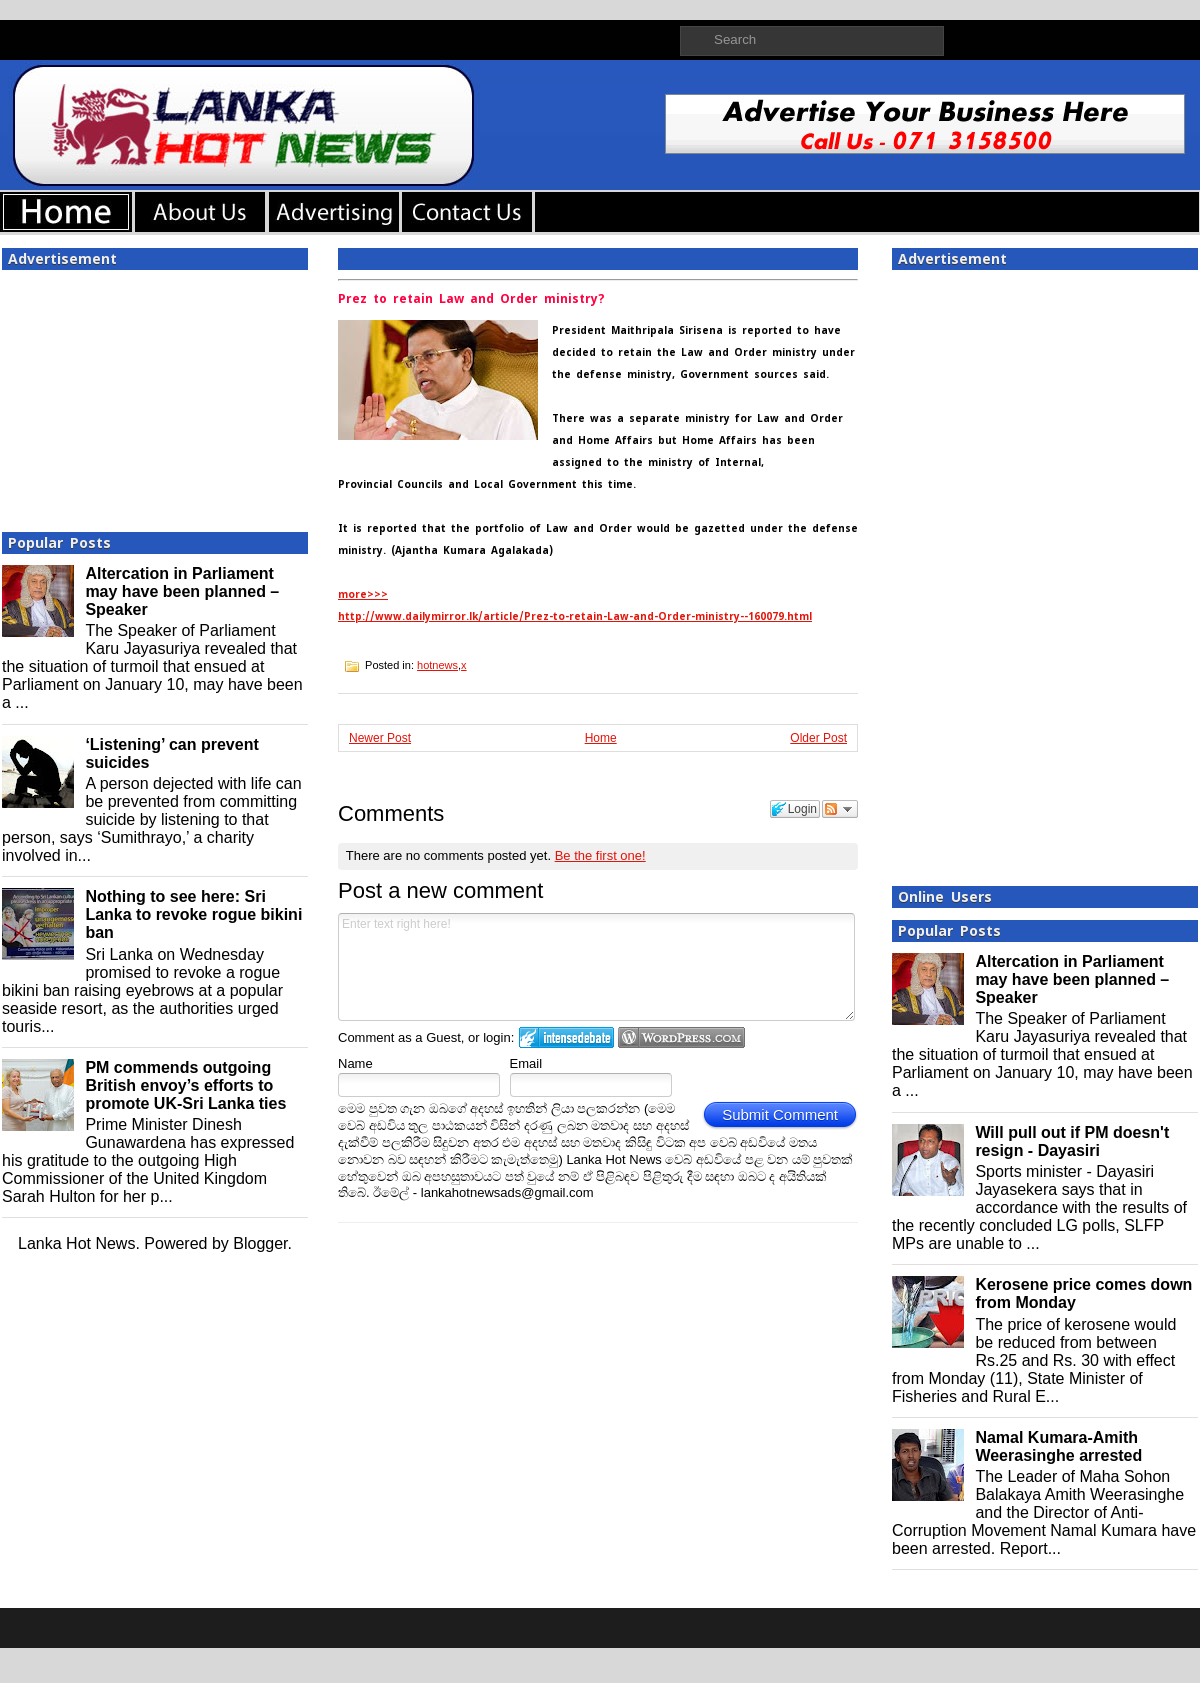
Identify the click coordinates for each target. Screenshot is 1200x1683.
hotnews (437, 665)
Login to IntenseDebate (566, 1037)
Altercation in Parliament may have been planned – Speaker (182, 591)
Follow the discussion (840, 809)
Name (355, 1063)
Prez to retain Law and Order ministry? (471, 299)
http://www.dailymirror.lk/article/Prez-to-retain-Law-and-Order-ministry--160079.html (575, 616)
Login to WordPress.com (681, 1037)
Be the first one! (600, 855)
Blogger (260, 1243)
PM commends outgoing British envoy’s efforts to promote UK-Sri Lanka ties (185, 1085)
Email (526, 1063)
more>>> (363, 594)
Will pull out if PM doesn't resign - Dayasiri (1072, 1141)
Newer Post (380, 738)
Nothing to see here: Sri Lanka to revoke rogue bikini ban (193, 914)
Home (601, 738)
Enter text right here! (596, 967)
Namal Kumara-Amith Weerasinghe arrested (1058, 1446)
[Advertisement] (155, 395)
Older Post (818, 738)
